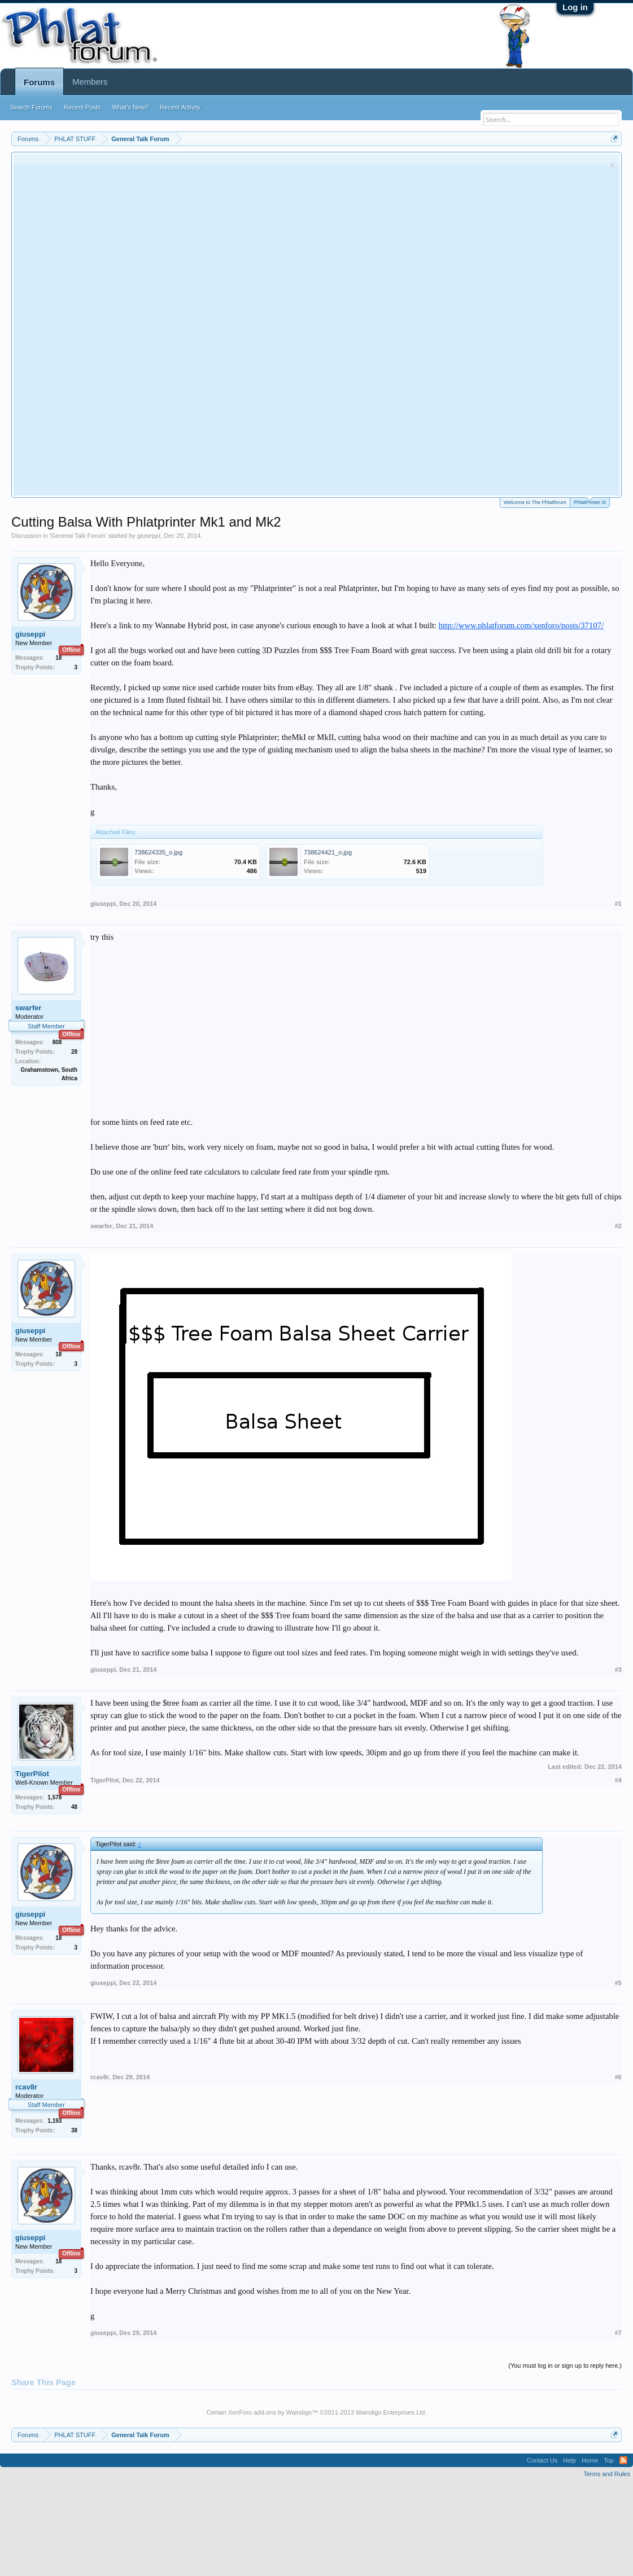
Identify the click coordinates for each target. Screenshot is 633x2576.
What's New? (130, 107)
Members (90, 81)
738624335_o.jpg (158, 852)
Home (590, 2460)
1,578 (54, 1797)
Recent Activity (180, 107)
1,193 (54, 2121)
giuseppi (148, 535)
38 (74, 2130)
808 (57, 1042)
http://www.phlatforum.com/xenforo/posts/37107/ (521, 625)
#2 (618, 1226)
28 (74, 1052)
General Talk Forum (78, 535)
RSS (623, 2460)
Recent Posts (82, 107)
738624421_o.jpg (328, 852)
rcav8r (26, 2087)
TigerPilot (32, 1773)
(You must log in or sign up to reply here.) (565, 2365)
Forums (39, 82)
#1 (618, 903)
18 (58, 658)
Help (569, 2460)
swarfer (28, 1008)
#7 (618, 2332)
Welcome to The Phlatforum (535, 502)
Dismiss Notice (612, 165)
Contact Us (542, 2460)
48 (74, 1807)
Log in (575, 7)
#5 (618, 1982)
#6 (618, 2077)
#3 (618, 1669)
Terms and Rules (606, 2473)
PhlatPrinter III (590, 501)
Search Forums (31, 107)
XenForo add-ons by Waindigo (270, 2412)
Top (609, 2460)
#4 (618, 1780)
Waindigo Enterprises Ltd (390, 2412)
